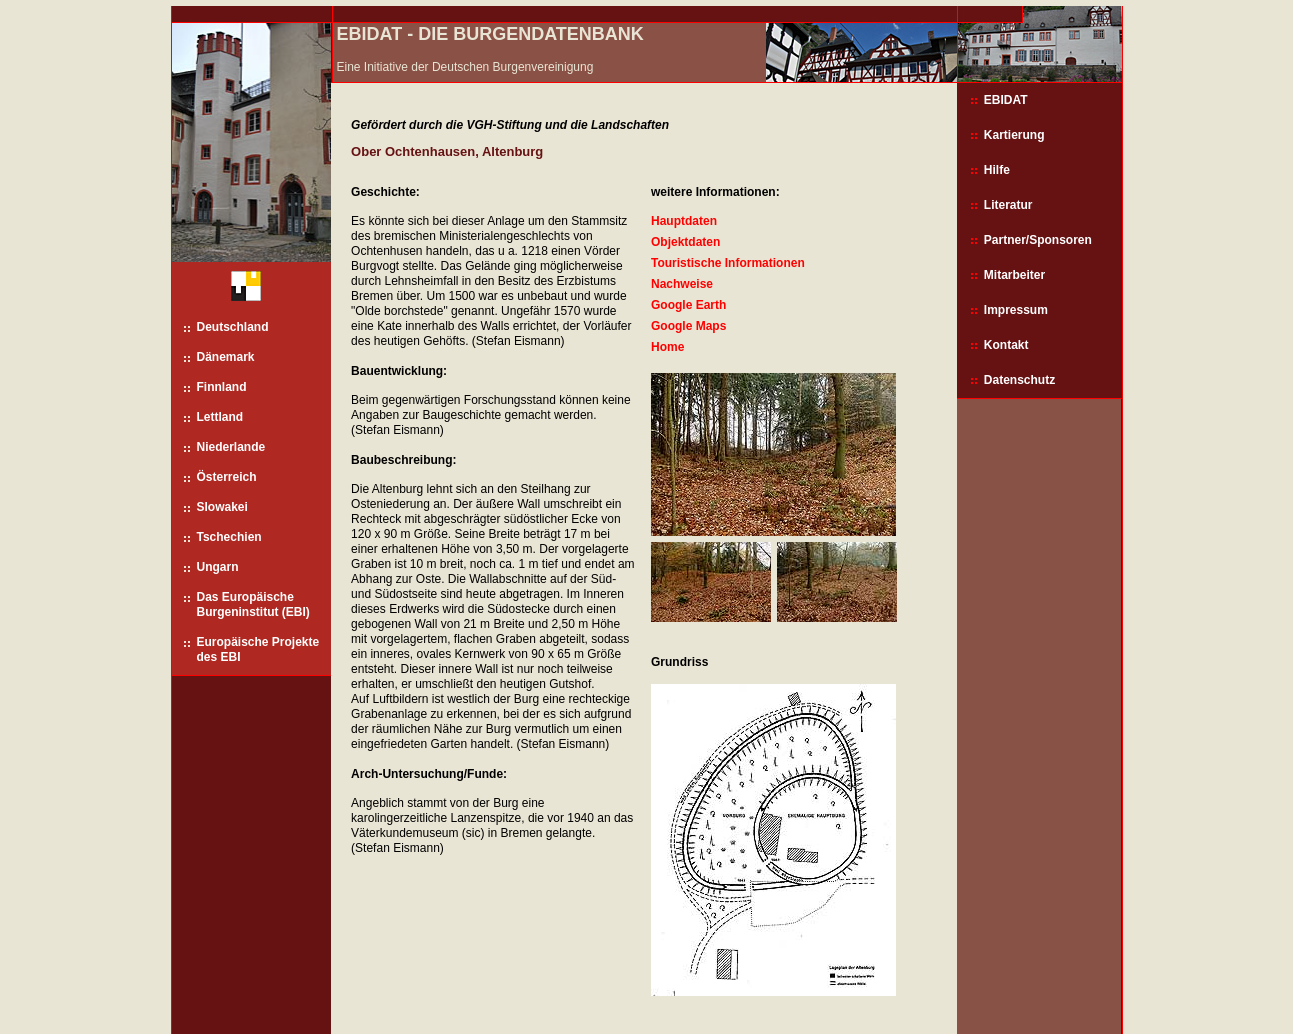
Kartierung (1014, 135)
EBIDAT (1006, 100)
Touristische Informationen (728, 263)
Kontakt (1006, 345)
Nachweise (682, 284)
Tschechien (229, 537)
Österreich (227, 477)
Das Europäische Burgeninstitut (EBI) (253, 604)
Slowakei (222, 507)
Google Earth (688, 305)
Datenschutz (1019, 380)
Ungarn (218, 567)
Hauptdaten (684, 221)
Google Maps (688, 326)
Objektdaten (685, 242)
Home (667, 347)
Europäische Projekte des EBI (258, 649)
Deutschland (233, 327)
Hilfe (997, 170)
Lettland (220, 417)
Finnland (222, 387)
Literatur (1008, 205)
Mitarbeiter (1014, 275)
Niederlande (231, 447)
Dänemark (226, 357)
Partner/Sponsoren (1038, 240)
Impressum (1016, 310)
